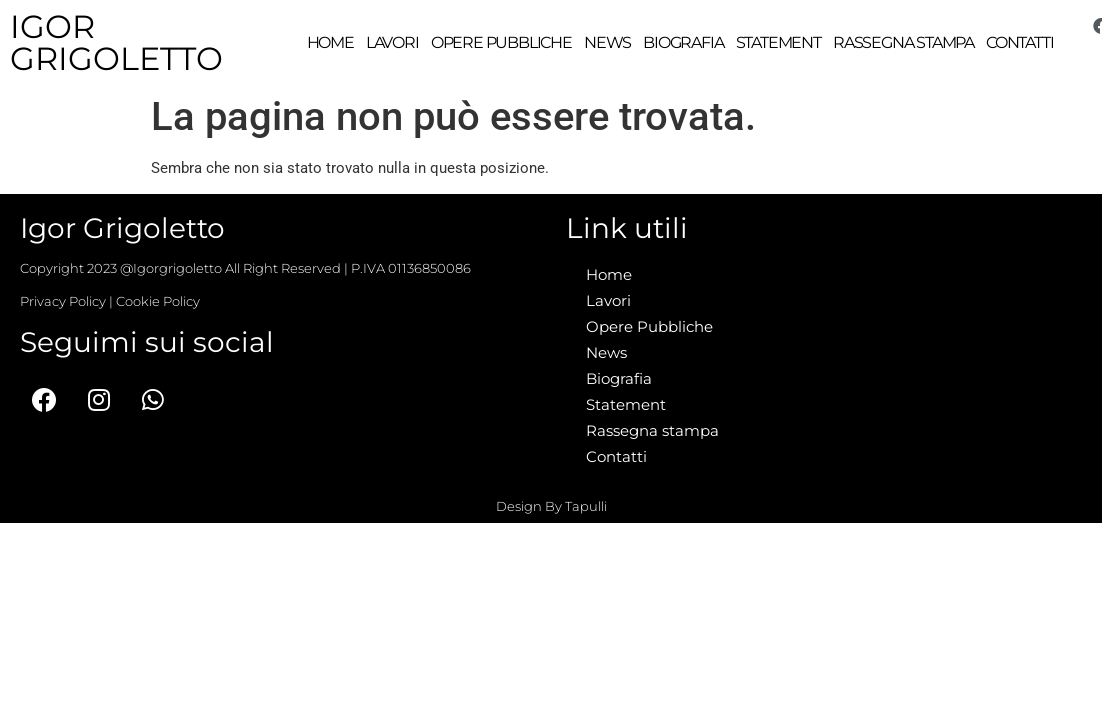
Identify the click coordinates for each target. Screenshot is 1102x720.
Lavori (392, 41)
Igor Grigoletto (116, 41)
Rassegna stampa (903, 41)
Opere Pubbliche (501, 41)
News (607, 41)
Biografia (683, 41)
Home (330, 41)
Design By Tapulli (551, 505)
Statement (778, 41)
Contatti (1019, 41)
